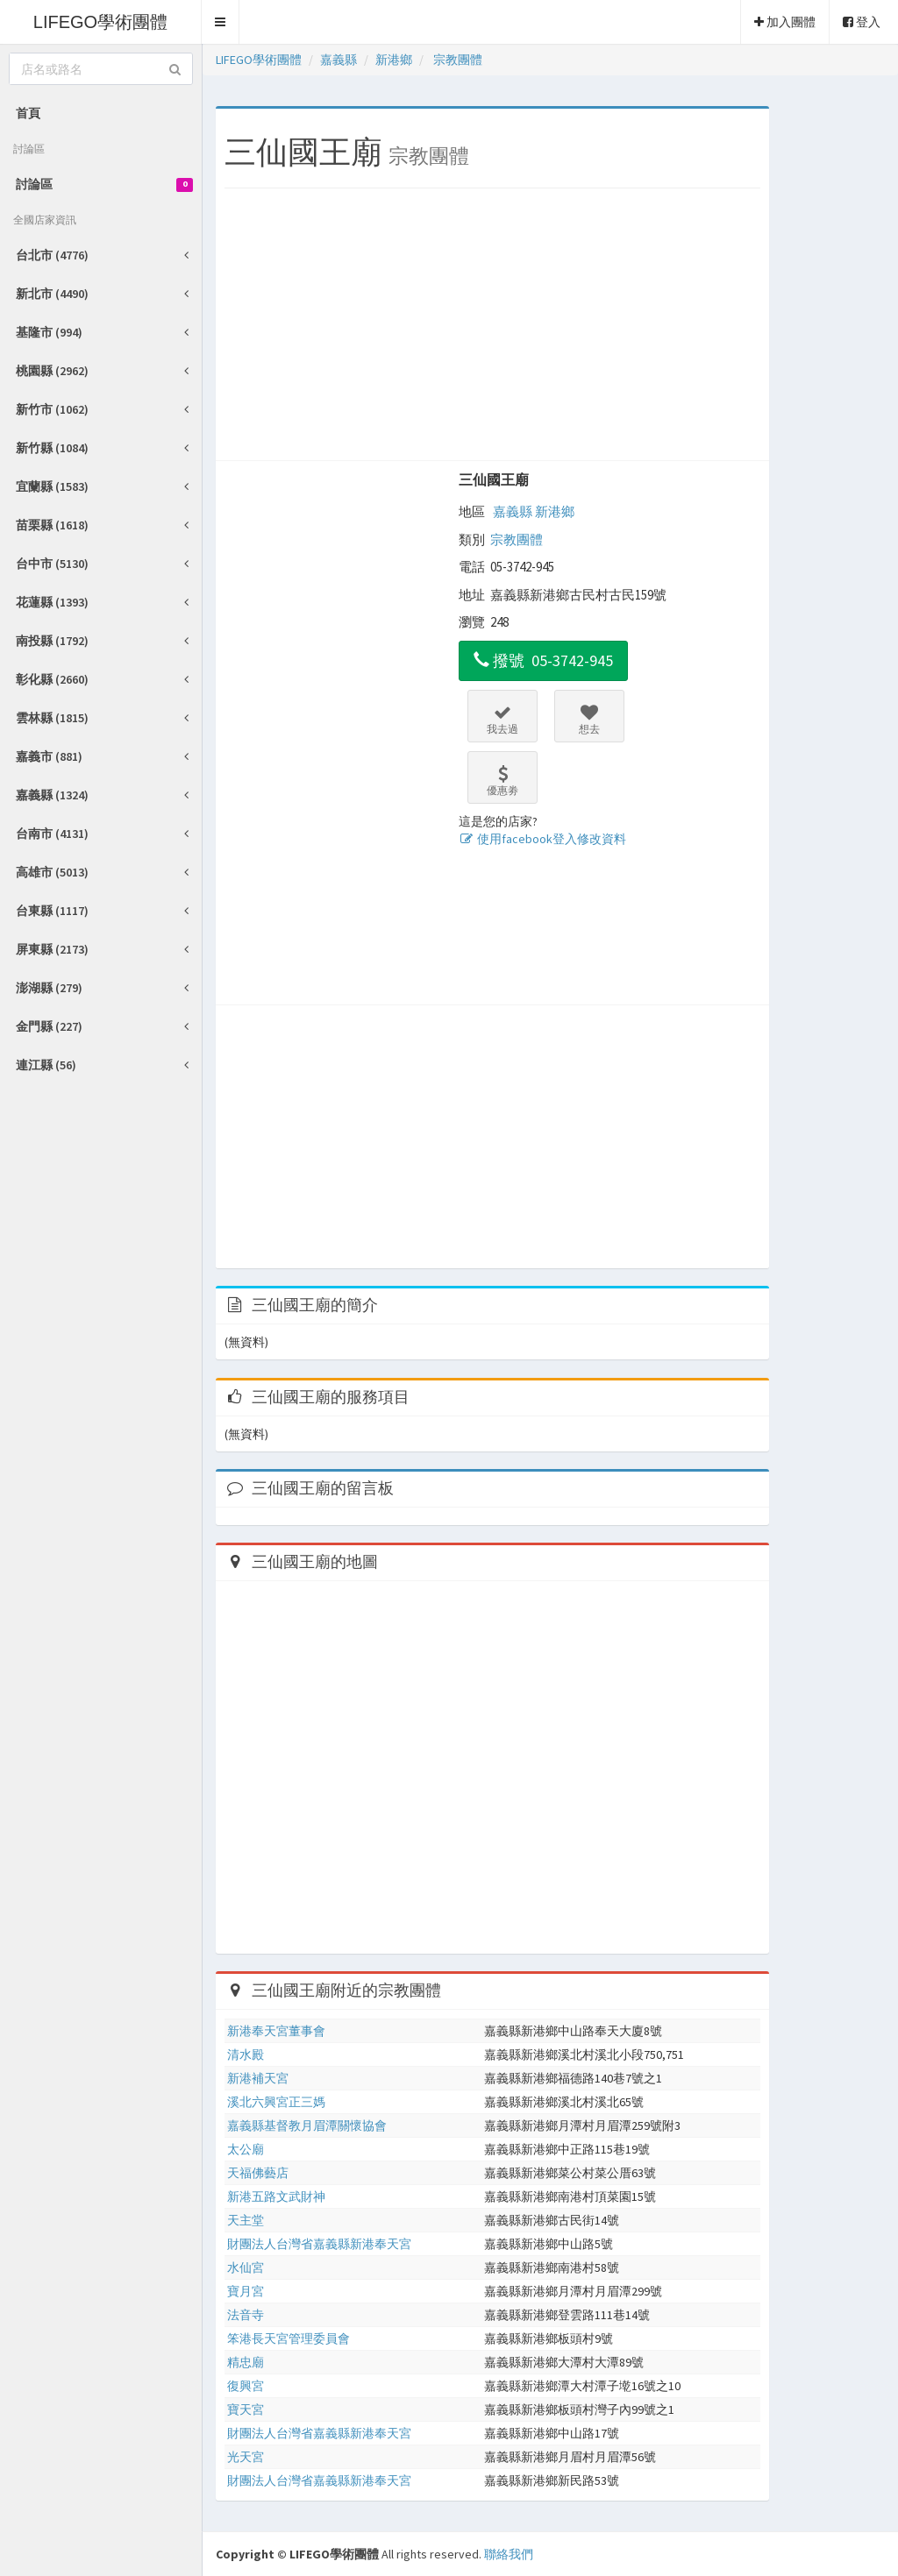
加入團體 (785, 22)
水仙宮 (245, 2267)
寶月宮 (245, 2291)
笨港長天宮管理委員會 (288, 2338)
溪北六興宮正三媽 (276, 2102)
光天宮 (245, 2457)
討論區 (104, 184)
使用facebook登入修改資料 (542, 839)
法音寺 (245, 2315)
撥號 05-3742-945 (543, 660)
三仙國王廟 (494, 479)
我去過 (502, 719)
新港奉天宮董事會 (276, 2031)
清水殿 (245, 2054)
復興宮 (245, 2386)
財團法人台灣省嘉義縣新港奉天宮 (319, 2244)
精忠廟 (245, 2362)
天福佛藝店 (258, 2173)
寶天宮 (245, 2409)
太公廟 (245, 2149)
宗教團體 (516, 539)
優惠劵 (502, 781)
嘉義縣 (512, 511)
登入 (861, 22)
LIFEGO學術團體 (100, 22)
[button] (220, 22)
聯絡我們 (508, 2554)
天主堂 (245, 2220)
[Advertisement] (492, 328)
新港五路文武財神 (276, 2196)
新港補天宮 (258, 2078)
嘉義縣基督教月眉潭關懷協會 (307, 2125)
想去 (589, 719)
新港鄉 (554, 511)
